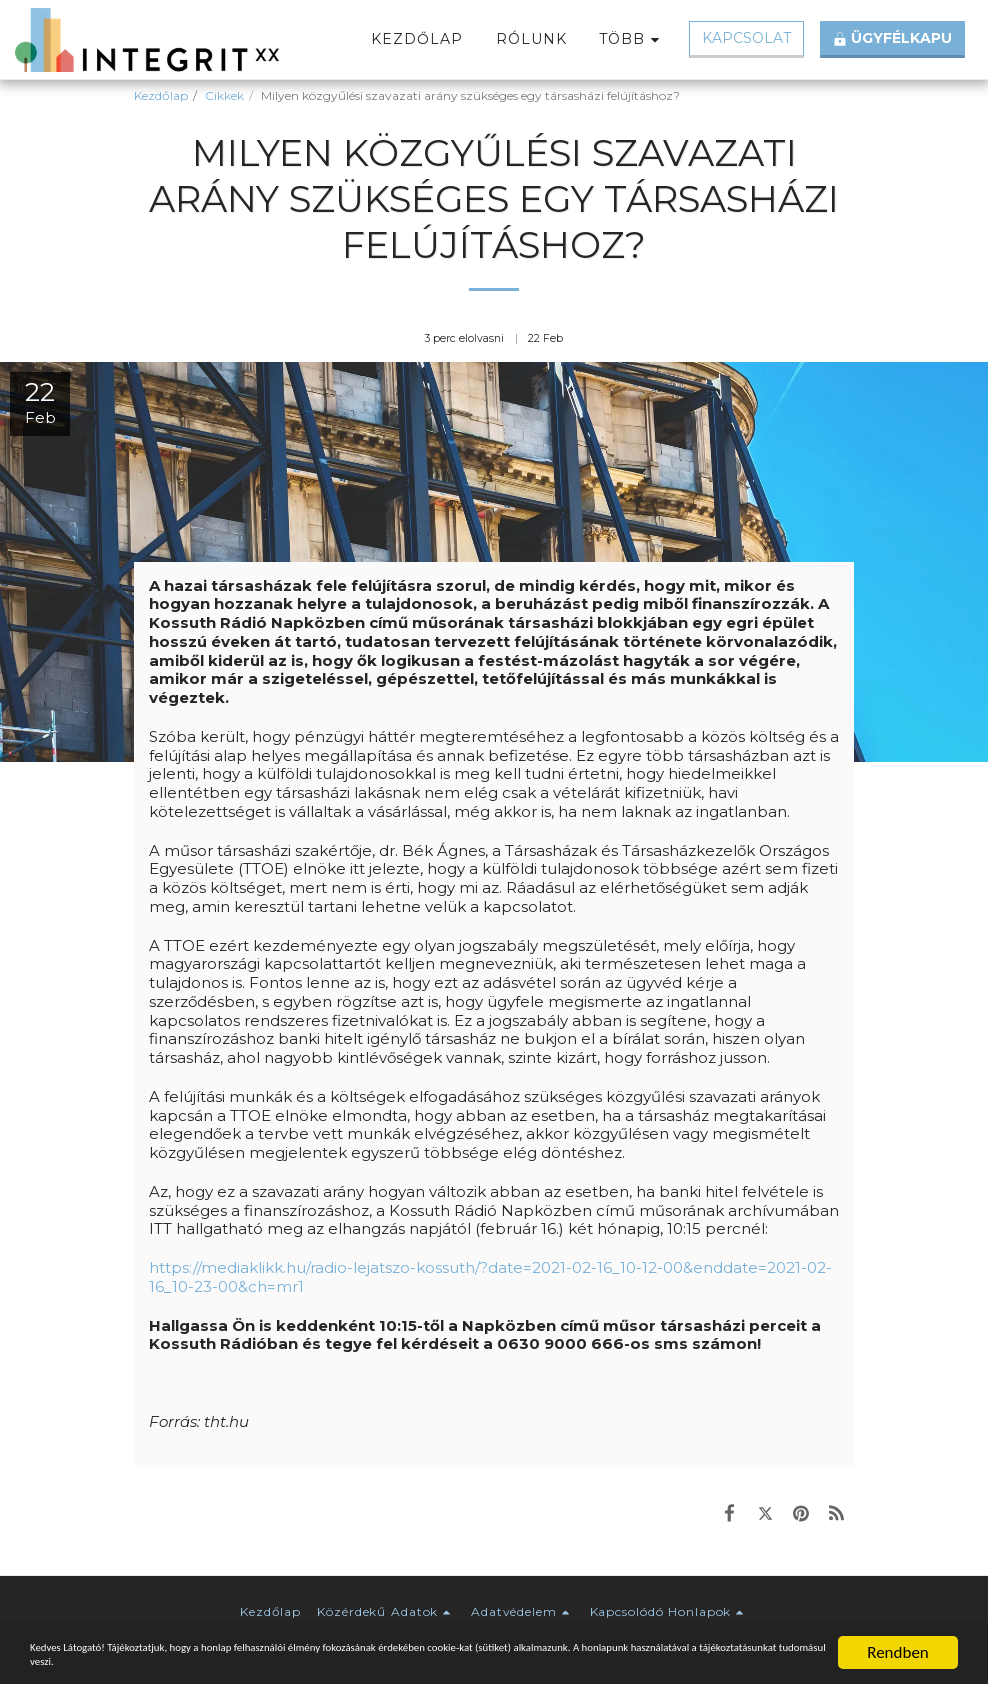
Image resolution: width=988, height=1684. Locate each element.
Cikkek (224, 95)
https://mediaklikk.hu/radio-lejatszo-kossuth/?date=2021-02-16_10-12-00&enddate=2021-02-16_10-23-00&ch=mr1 (490, 1277)
